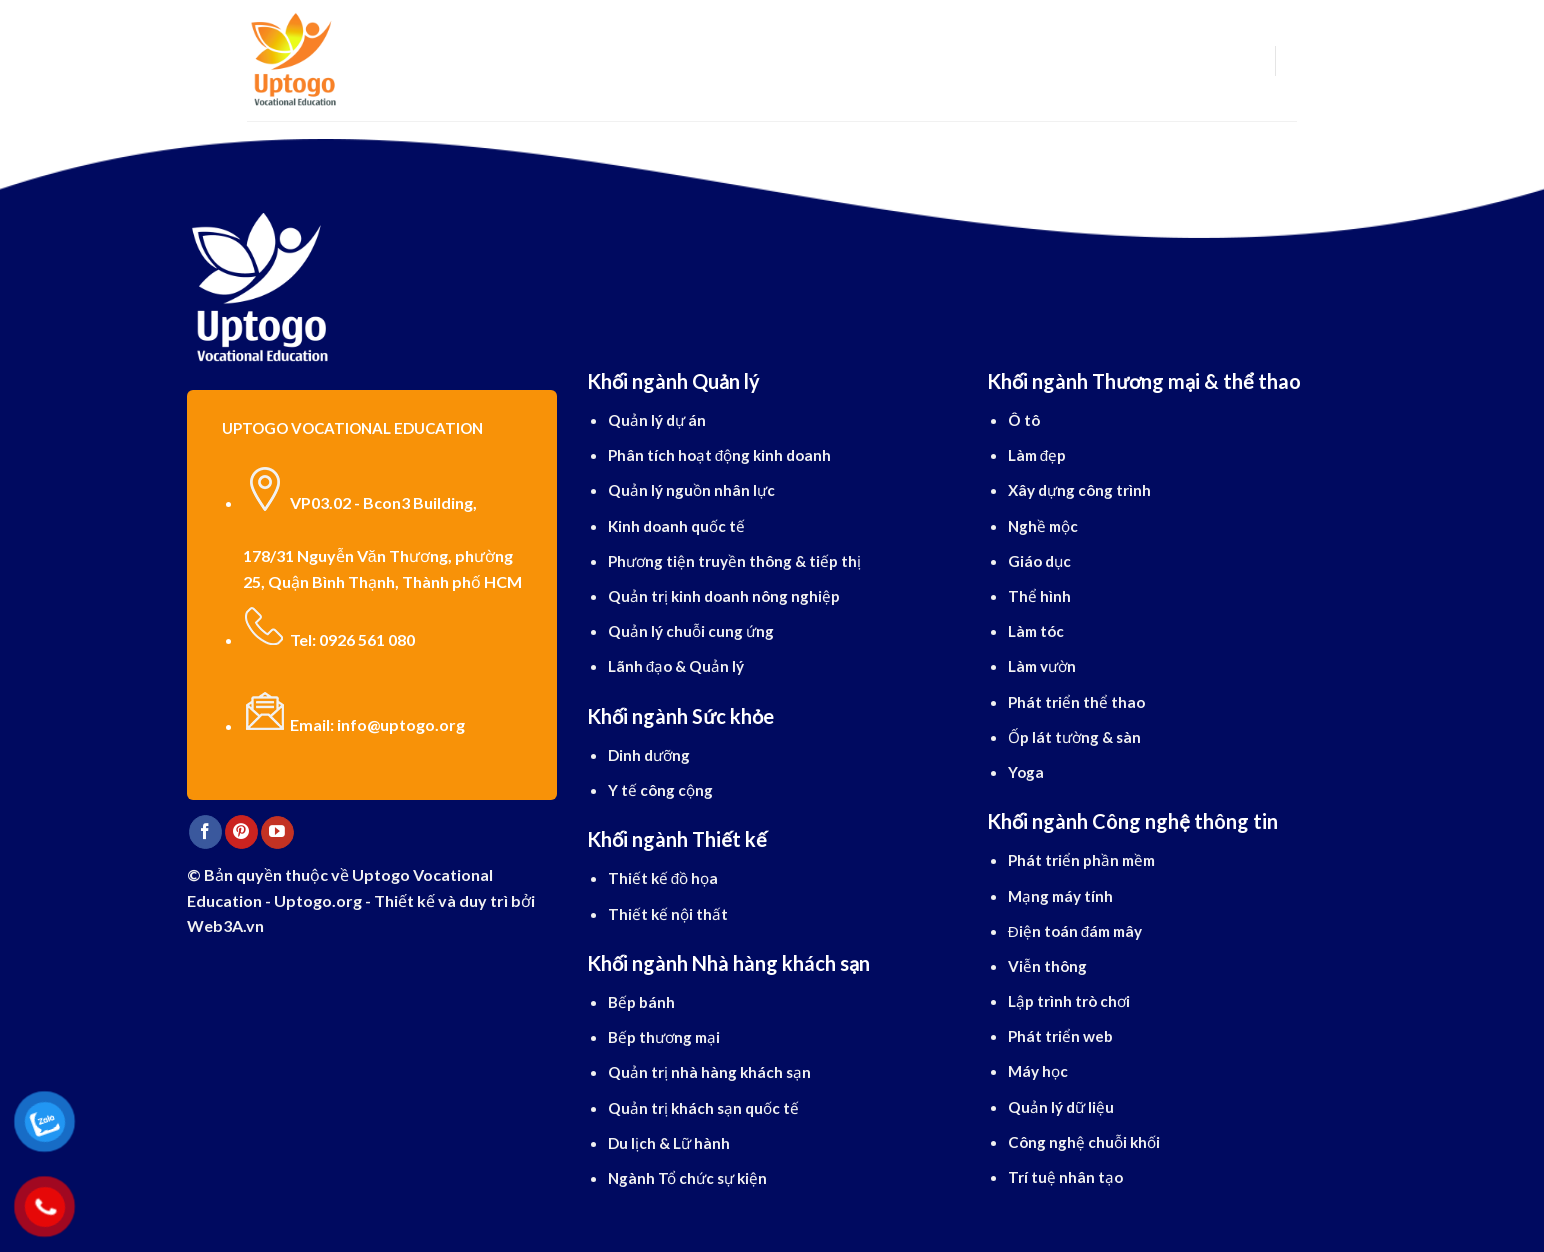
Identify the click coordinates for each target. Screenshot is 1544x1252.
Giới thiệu (451, 60)
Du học (541, 60)
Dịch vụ (840, 60)
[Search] (383, 60)
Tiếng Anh (747, 60)
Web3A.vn (225, 925)
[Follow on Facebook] (205, 832)
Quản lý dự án (657, 420)
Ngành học (638, 60)
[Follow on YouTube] (277, 833)
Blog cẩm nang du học (990, 60)
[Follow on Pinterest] (241, 832)
